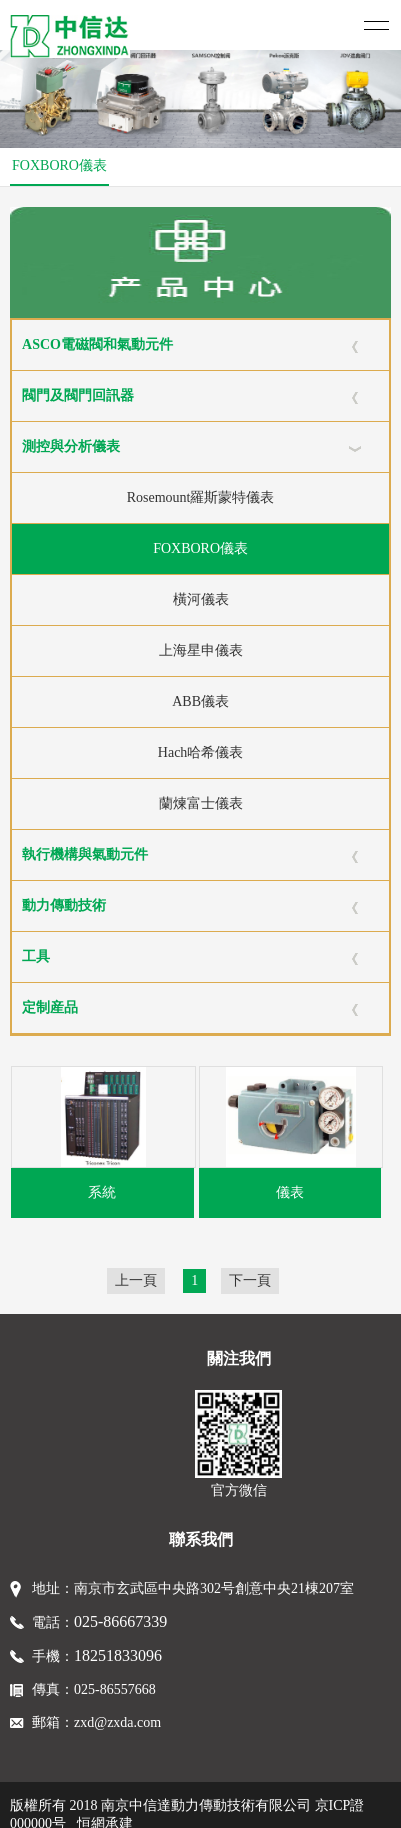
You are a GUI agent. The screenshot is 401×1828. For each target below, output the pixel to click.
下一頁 (250, 1280)
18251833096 (118, 1655)
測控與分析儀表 (71, 446)
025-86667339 (120, 1621)
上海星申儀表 (201, 650)
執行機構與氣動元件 (85, 854)
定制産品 (50, 1007)
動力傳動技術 (64, 905)
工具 (36, 956)
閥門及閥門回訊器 (78, 395)
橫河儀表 (201, 599)
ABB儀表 (200, 701)
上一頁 (136, 1280)
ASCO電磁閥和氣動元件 (97, 344)
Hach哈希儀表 (201, 752)
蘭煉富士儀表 (201, 803)
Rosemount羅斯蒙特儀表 (201, 497)
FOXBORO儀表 (59, 165)
